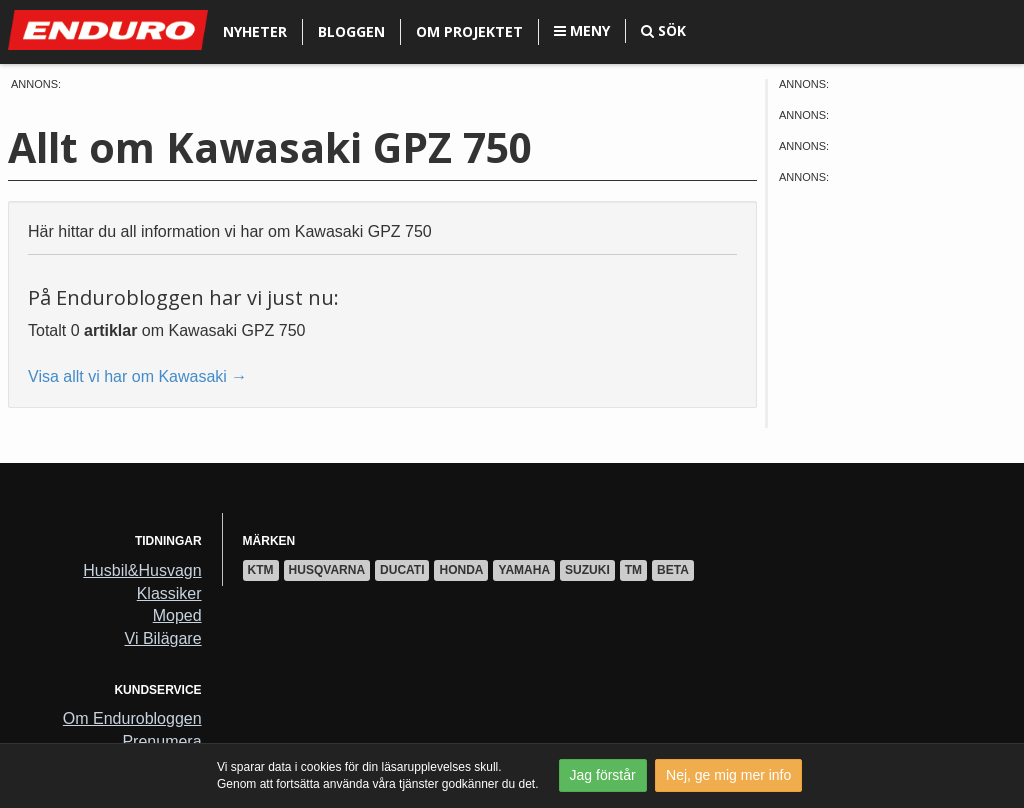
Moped (177, 615)
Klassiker (169, 593)
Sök (663, 30)
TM (633, 570)
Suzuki (587, 570)
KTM (261, 570)
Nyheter (255, 31)
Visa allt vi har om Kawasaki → (137, 376)
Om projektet (469, 31)
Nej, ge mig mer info (728, 775)
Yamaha (524, 570)
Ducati (402, 570)
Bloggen (351, 31)
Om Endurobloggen (132, 718)
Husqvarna (327, 570)
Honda (461, 570)
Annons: (36, 84)
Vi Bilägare (163, 638)
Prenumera (161, 741)
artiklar (110, 330)
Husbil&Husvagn (142, 570)
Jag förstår (603, 775)
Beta (673, 570)
